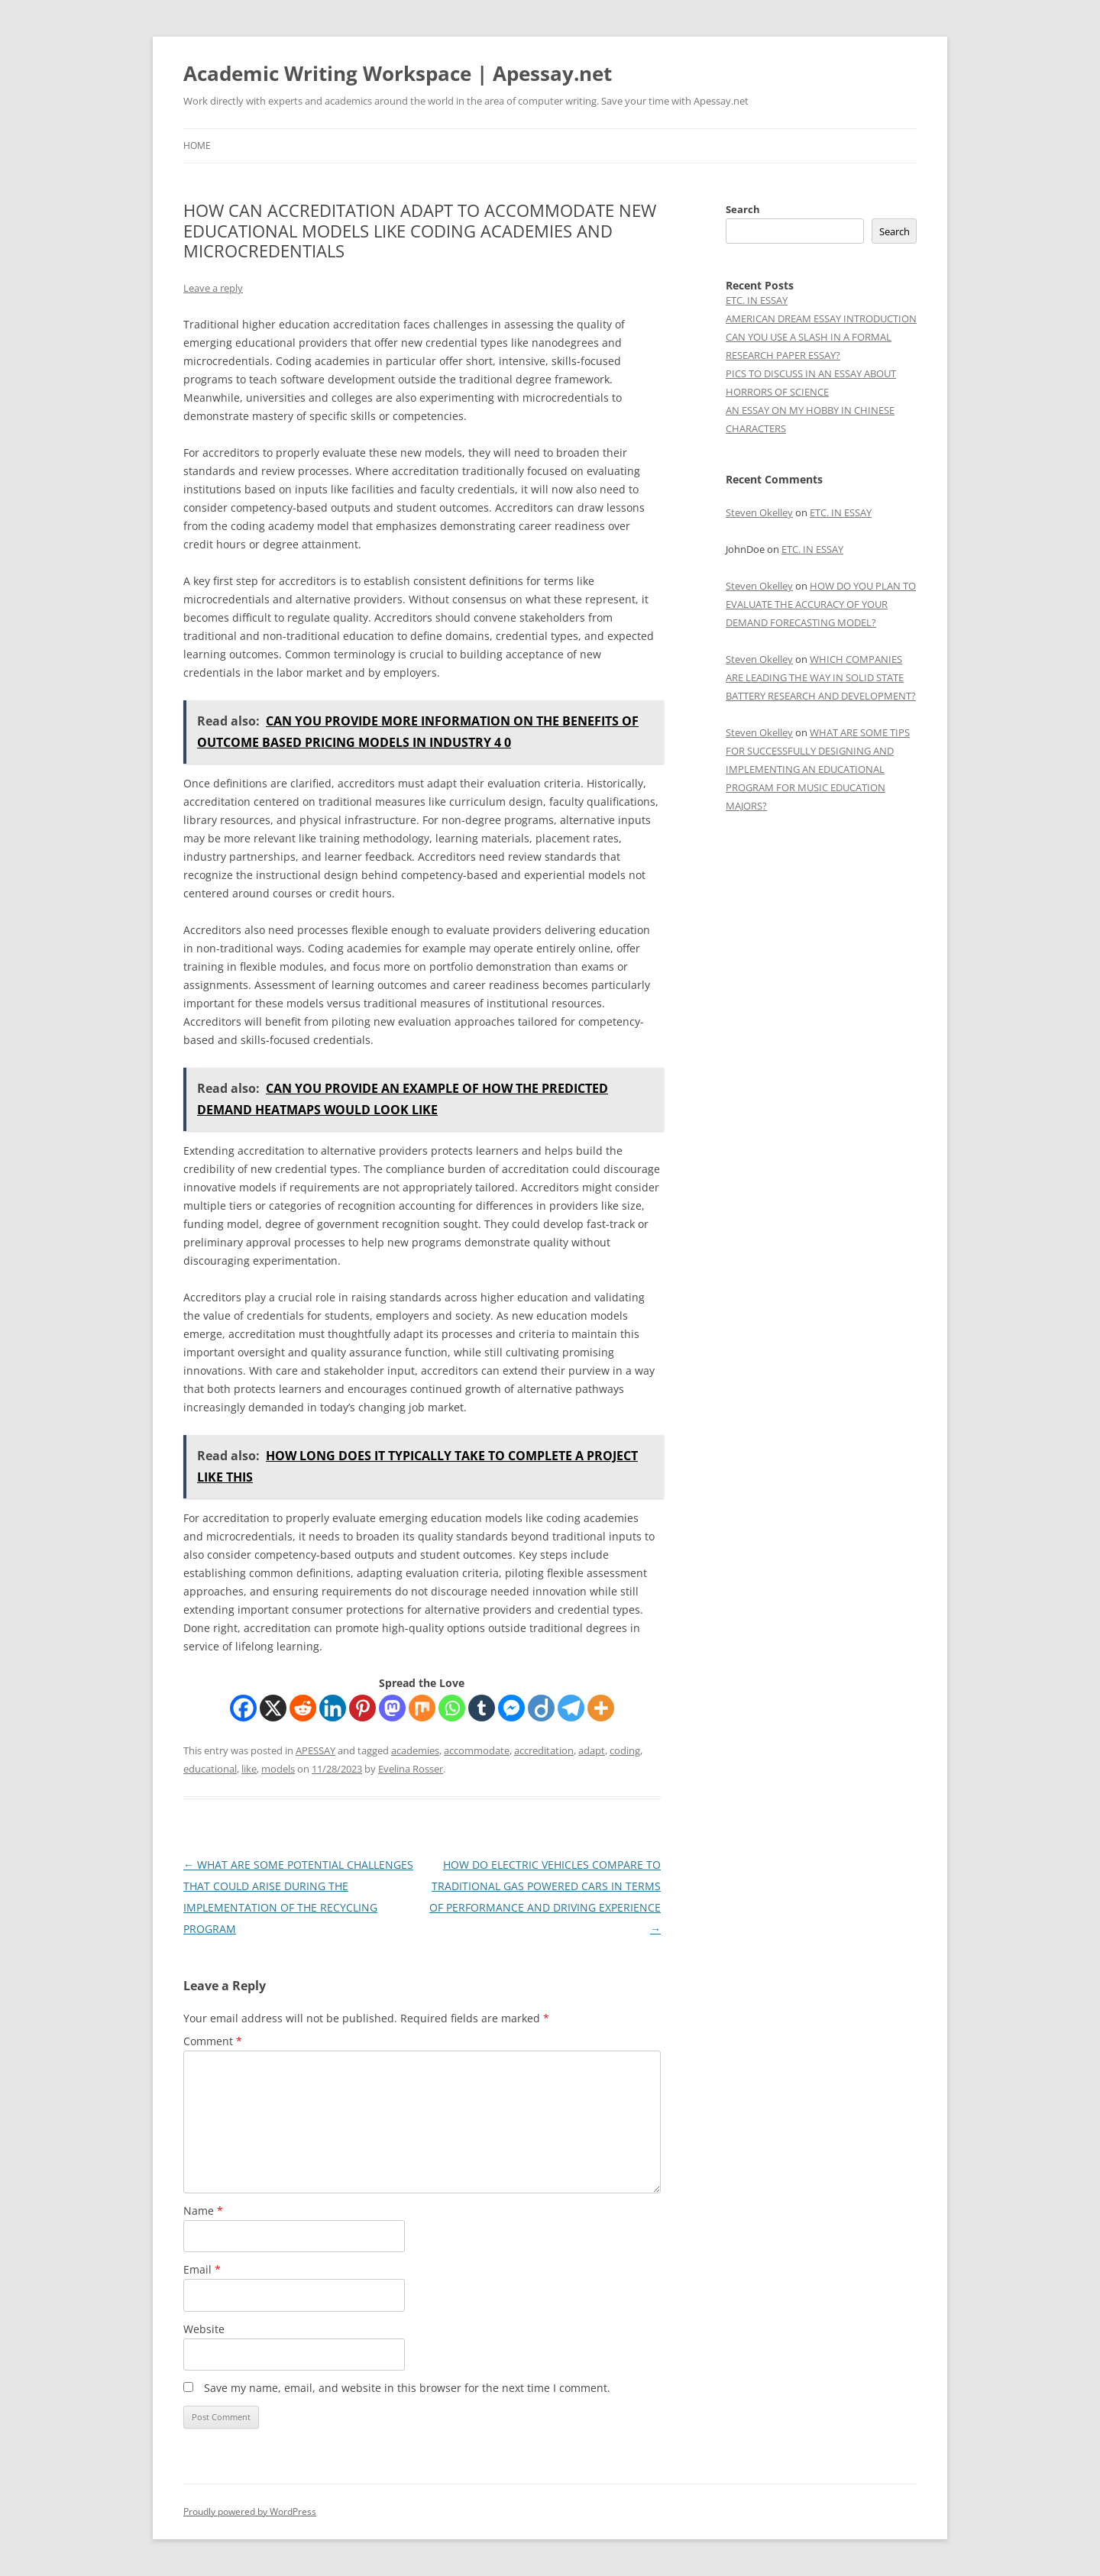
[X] (273, 1708)
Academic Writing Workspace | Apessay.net (397, 73)
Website (204, 2329)
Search (743, 209)
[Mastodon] (392, 1708)
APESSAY (315, 1750)
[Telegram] (571, 1708)
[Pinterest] (362, 1708)
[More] (600, 1708)
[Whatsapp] (451, 1708)
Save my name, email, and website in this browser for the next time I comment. (407, 2387)
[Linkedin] (332, 1708)
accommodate (477, 1750)
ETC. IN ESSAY (757, 300)
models (278, 1769)
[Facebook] (243, 1708)
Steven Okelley (759, 512)
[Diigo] (541, 1708)
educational (210, 1769)
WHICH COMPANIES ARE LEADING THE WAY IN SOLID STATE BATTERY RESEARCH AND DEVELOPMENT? (821, 677)
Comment (212, 2041)
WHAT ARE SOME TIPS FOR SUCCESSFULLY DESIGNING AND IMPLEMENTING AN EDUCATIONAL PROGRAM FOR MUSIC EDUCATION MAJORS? (818, 769)
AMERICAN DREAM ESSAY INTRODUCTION (821, 318)
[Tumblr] (481, 1708)
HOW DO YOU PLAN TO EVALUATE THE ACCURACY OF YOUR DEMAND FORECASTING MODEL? (821, 604)
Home (197, 145)
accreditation (544, 1750)
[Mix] (422, 1708)
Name (203, 2210)
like (249, 1769)
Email (202, 2269)
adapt (591, 1750)
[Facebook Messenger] (511, 1708)
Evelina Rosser (410, 1769)
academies (415, 1750)
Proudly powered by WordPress (249, 2511)
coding (625, 1750)
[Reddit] (303, 1708)
